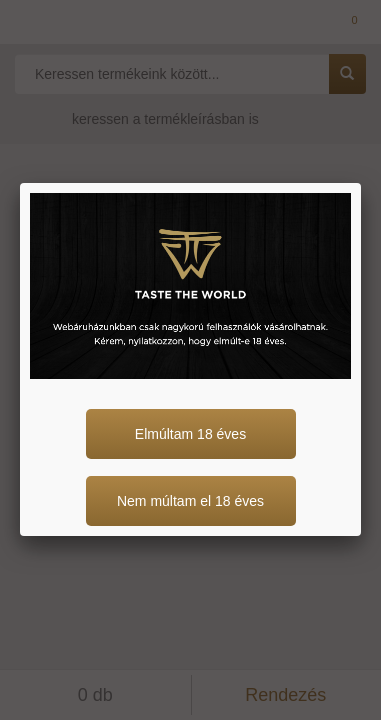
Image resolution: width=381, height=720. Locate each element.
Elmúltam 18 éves (190, 434)
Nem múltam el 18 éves (190, 501)
